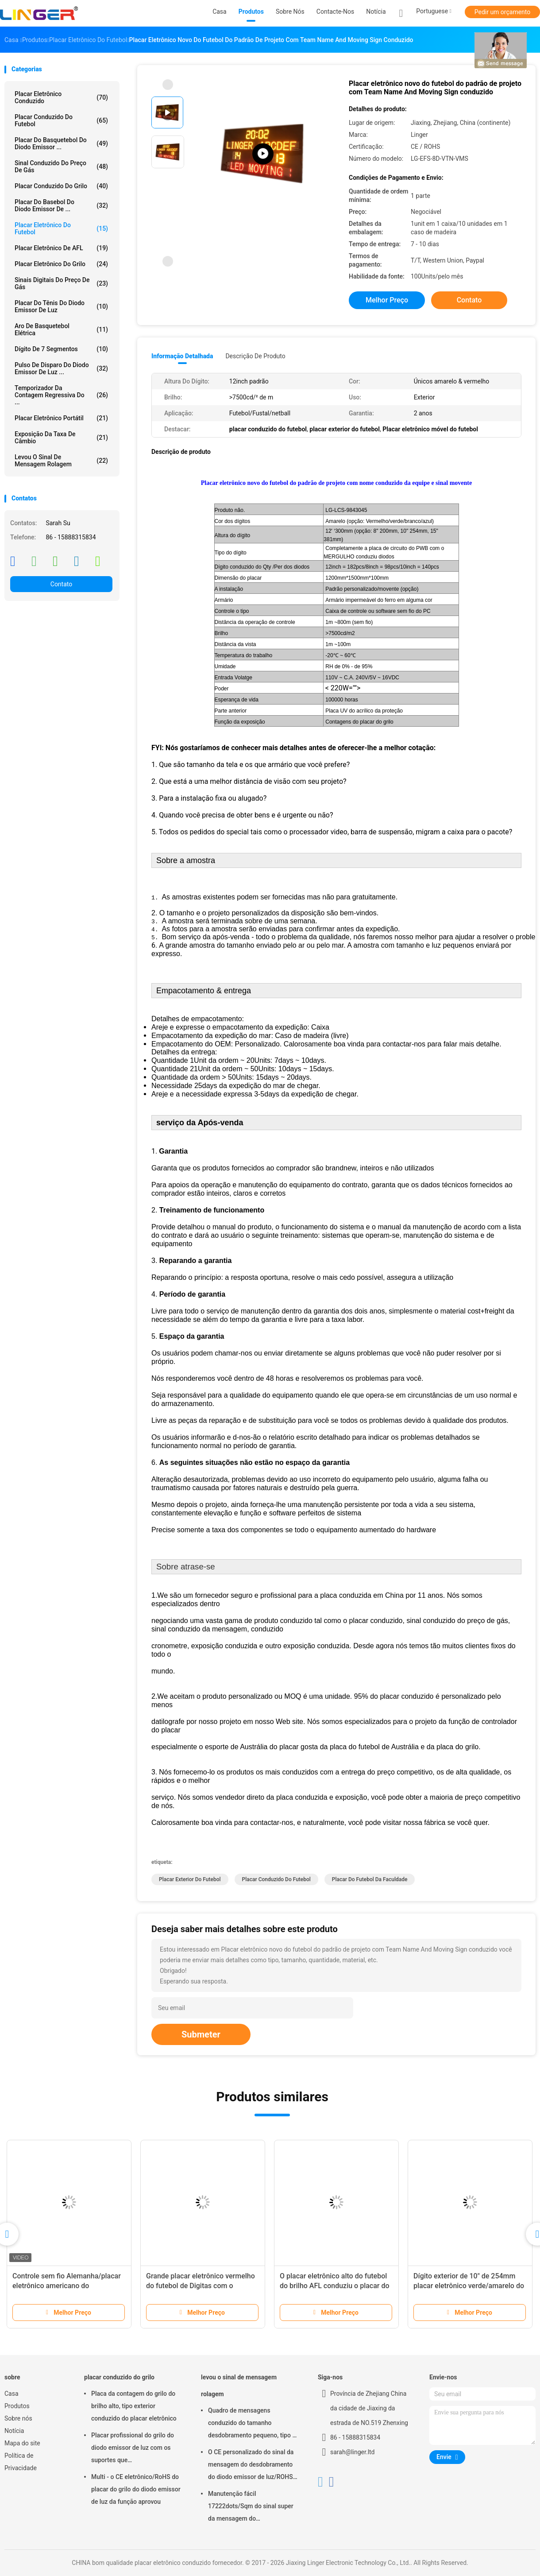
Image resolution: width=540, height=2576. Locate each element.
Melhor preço (387, 300)
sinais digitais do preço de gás (61, 283)
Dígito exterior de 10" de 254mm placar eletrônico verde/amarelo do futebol (468, 2286)
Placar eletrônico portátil (61, 418)
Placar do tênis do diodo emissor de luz (61, 306)
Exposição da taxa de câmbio (61, 437)
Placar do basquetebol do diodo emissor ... (61, 143)
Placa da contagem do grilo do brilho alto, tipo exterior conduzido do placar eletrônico (134, 2406)
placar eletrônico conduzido (61, 97)
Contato (61, 584)
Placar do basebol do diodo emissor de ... (61, 205)
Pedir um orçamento (502, 11)
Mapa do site (22, 2443)
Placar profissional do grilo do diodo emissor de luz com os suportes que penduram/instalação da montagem (132, 2449)
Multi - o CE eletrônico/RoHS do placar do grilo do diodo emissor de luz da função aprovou (136, 2489)
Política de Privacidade (20, 2461)
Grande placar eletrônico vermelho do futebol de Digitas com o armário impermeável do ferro (200, 2286)
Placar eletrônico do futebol (61, 228)
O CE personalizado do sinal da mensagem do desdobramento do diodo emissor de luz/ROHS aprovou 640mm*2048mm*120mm (250, 2465)
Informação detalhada (182, 356)
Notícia (14, 2430)
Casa (11, 2393)
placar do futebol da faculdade (370, 1879)
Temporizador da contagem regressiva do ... (61, 395)
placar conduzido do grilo (61, 186)
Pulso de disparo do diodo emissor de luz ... (61, 368)
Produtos (17, 2405)
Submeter (200, 2034)
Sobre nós (18, 2418)
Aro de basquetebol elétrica (61, 329)
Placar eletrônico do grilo (61, 264)
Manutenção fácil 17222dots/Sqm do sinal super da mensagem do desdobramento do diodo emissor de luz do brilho (250, 2507)
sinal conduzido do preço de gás (61, 166)
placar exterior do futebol (190, 1879)
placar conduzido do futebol (61, 120)
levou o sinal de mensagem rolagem (61, 460)
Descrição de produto (255, 356)
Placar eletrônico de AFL (61, 248)
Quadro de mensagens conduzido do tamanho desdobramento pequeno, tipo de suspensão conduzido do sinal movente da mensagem (253, 2424)
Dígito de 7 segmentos (61, 349)
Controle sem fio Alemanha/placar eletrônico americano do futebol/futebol (66, 2286)
